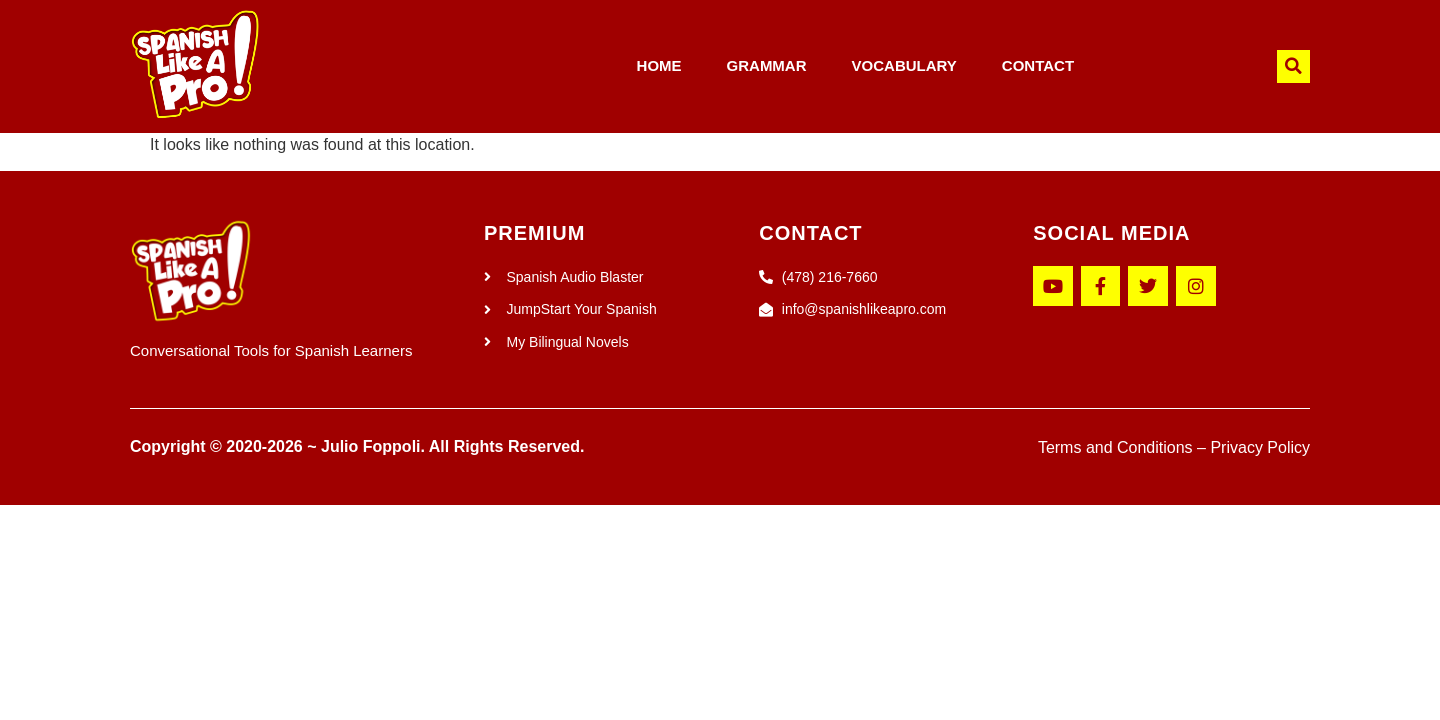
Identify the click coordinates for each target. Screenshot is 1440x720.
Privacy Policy (1260, 447)
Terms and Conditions (1115, 447)
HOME (659, 65)
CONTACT (1038, 65)
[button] (1293, 66)
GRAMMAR (767, 65)
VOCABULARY (904, 65)
